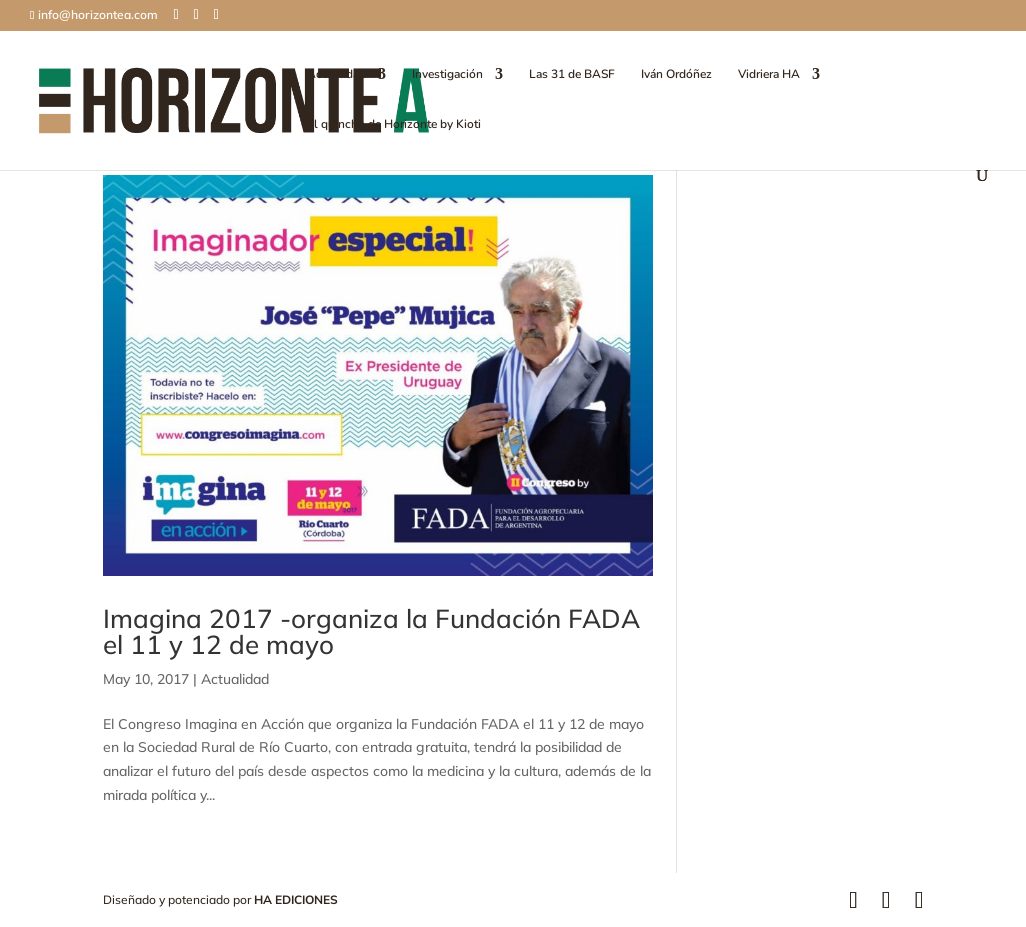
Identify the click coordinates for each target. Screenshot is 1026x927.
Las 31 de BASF (572, 74)
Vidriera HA (769, 74)
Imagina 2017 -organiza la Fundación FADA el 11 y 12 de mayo (371, 631)
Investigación (447, 74)
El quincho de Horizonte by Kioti (394, 124)
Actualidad (336, 74)
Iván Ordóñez (676, 74)
